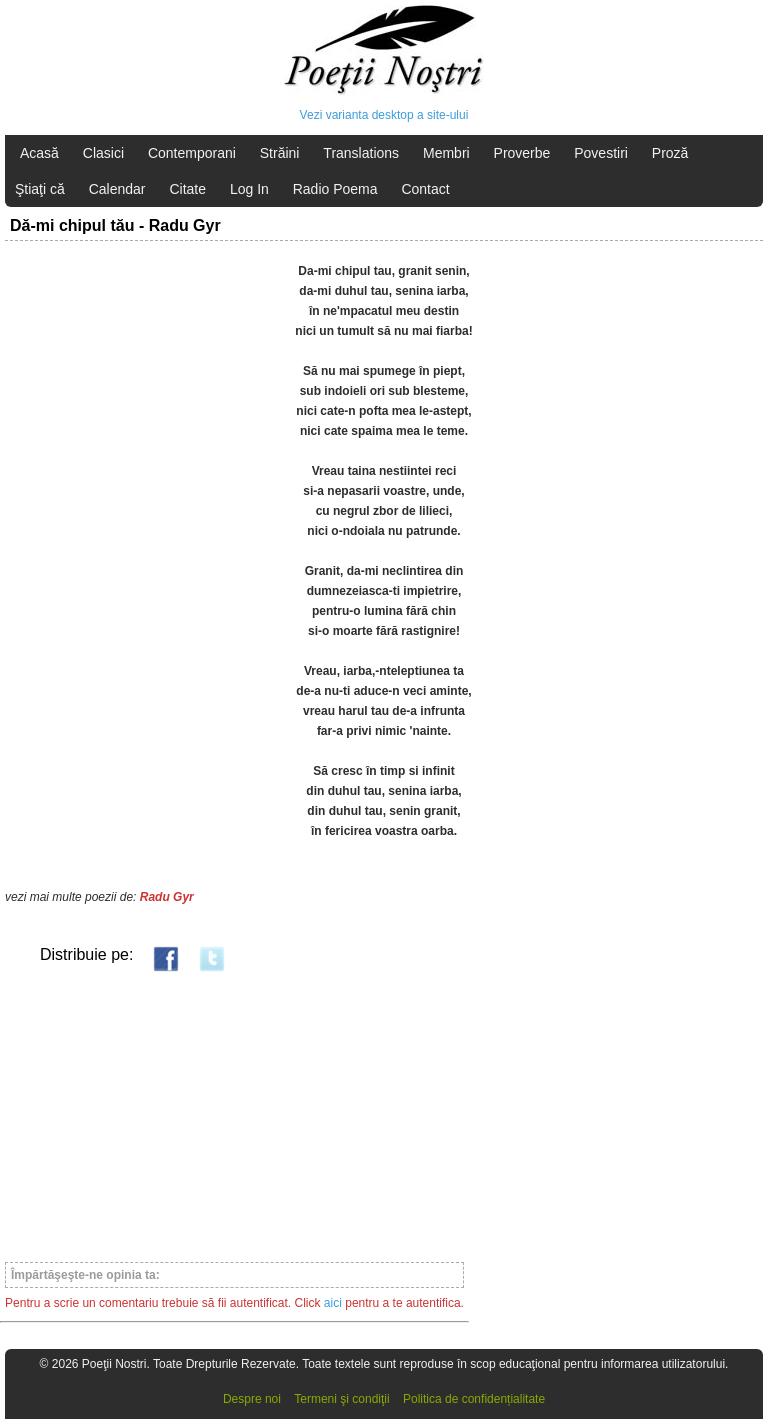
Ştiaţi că (40, 189)
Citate (187, 189)
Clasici (103, 153)
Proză (670, 153)
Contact (425, 189)
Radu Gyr (167, 897)
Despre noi (252, 1399)
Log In (249, 189)
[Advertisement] (234, 1116)
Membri (446, 153)
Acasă (39, 153)
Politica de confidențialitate (474, 1399)
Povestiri (601, 153)
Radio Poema (335, 189)
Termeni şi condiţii (341, 1399)
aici (333, 1303)
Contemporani (192, 153)
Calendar (117, 189)
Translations (361, 153)
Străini (280, 153)
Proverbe (522, 153)
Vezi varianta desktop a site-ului (384, 115)
